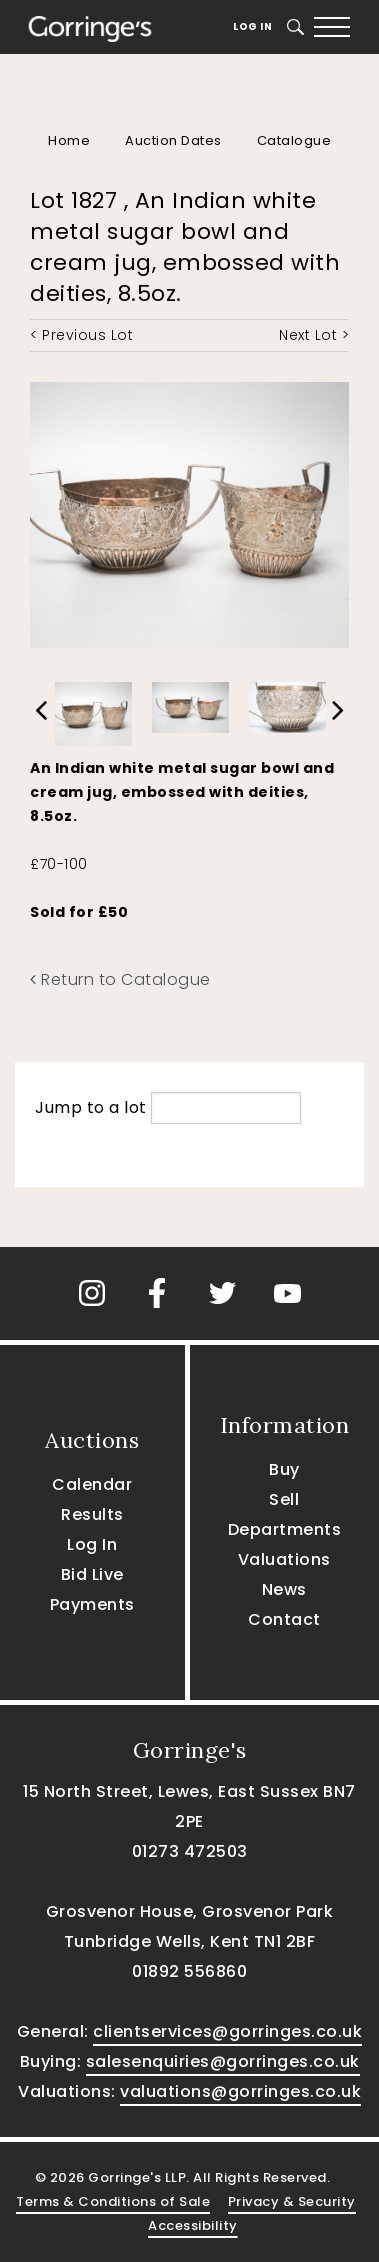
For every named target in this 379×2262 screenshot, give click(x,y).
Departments (285, 1529)
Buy (284, 1469)
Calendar (92, 1484)
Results (92, 1514)
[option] (93, 709)
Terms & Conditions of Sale (113, 2201)
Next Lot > (314, 335)
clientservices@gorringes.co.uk (227, 2031)
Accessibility (193, 2225)
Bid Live (92, 1574)
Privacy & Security (292, 2201)
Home (69, 140)
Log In (252, 26)
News (284, 1589)
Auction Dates (173, 140)
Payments (92, 1604)
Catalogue (294, 140)
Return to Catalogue (120, 979)
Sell (284, 1499)
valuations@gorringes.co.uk (240, 2091)
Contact (284, 1619)
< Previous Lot (81, 335)
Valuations (284, 1559)
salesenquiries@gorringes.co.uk (223, 2061)
